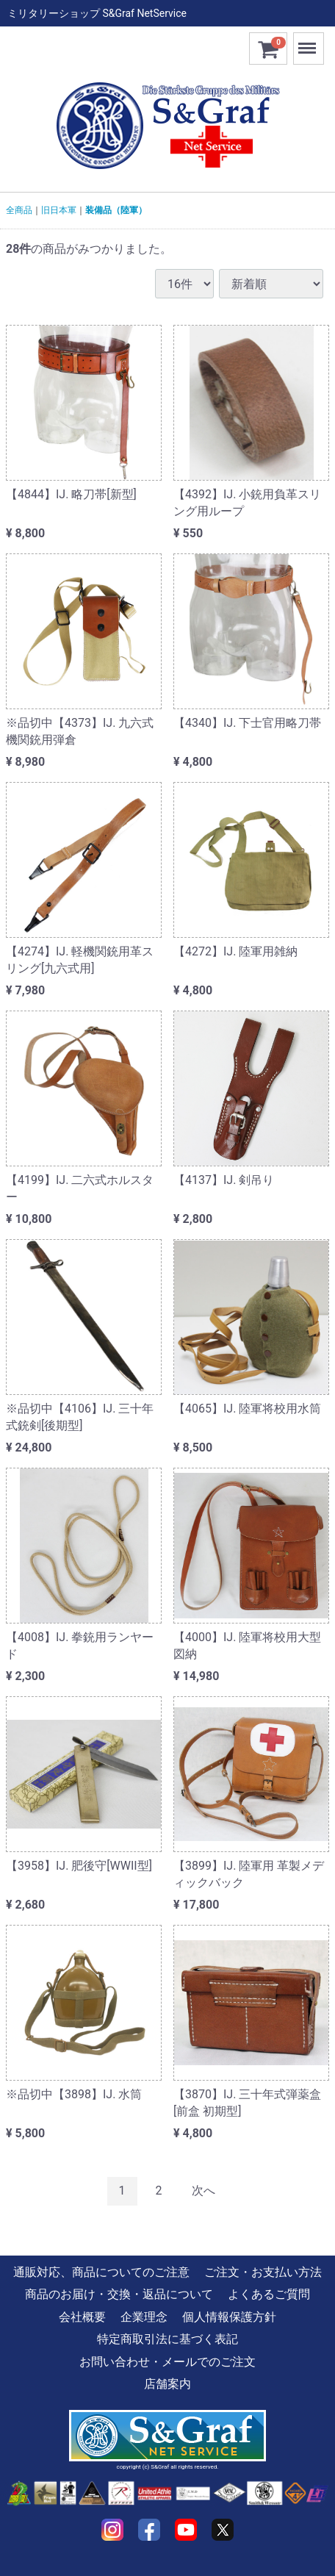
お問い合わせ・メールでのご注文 (167, 2362)
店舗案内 (167, 2384)
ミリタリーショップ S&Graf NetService (97, 13)
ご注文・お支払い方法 (263, 2272)
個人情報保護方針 (229, 2317)
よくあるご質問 (269, 2294)
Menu (308, 41)
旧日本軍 (58, 210)
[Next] (203, 2191)
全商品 (19, 210)
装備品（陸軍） (116, 210)
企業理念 (144, 2317)
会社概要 (82, 2317)
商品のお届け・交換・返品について (119, 2294)
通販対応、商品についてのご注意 (101, 2272)
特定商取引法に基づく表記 (167, 2339)
